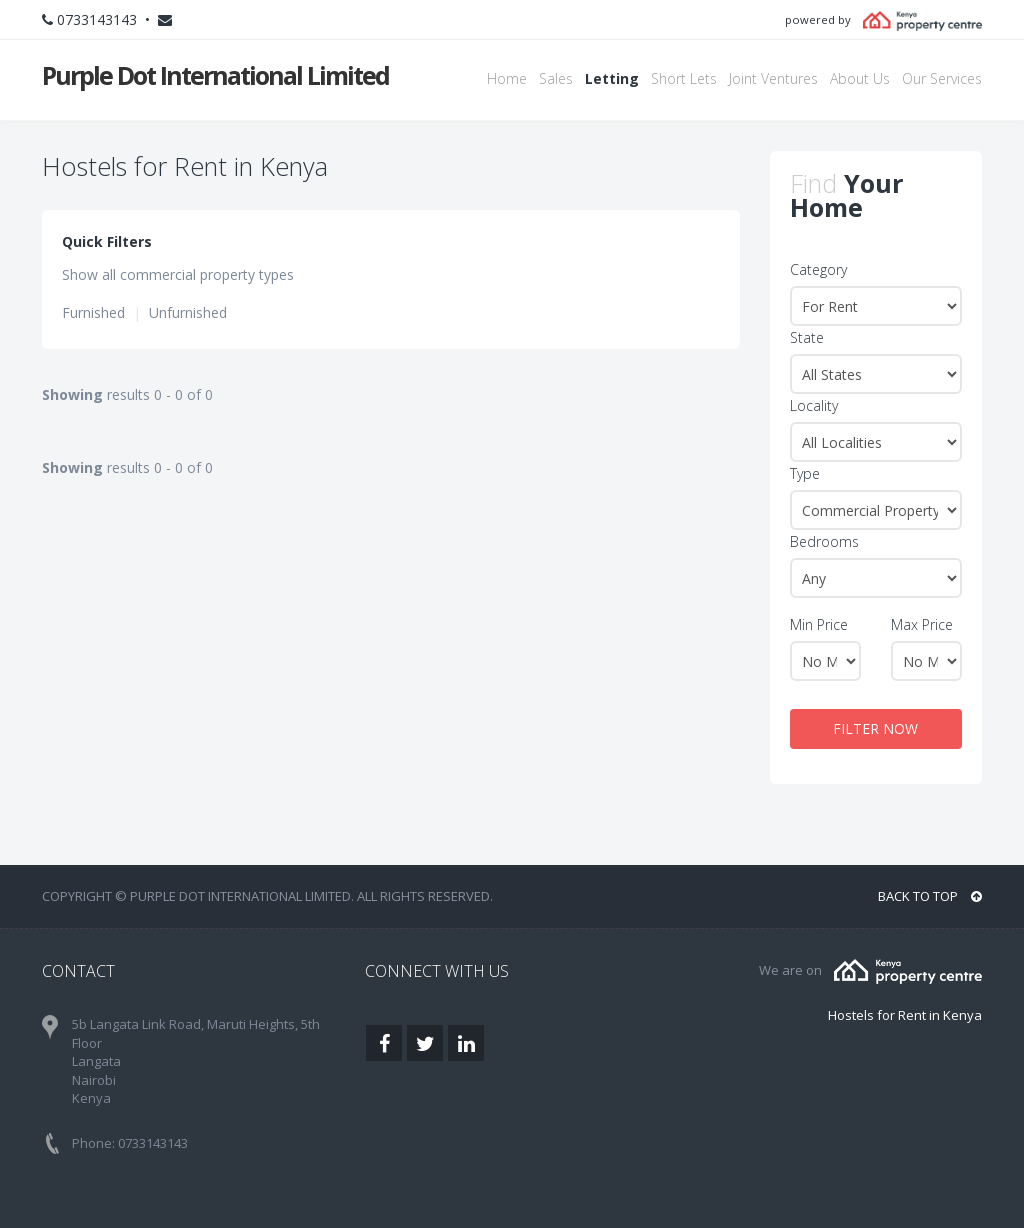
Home (507, 78)
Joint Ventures (773, 78)
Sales (556, 78)
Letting (612, 78)
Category (818, 269)
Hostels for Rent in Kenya (905, 1015)
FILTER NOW (875, 728)
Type (805, 473)
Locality (814, 405)
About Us (860, 78)
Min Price (819, 624)
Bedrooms (824, 541)
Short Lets (684, 78)
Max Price (922, 624)
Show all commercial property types (178, 274)
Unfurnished (188, 312)
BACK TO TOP (930, 896)
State (807, 337)
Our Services (942, 78)
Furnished (93, 312)
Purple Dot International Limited (215, 75)
